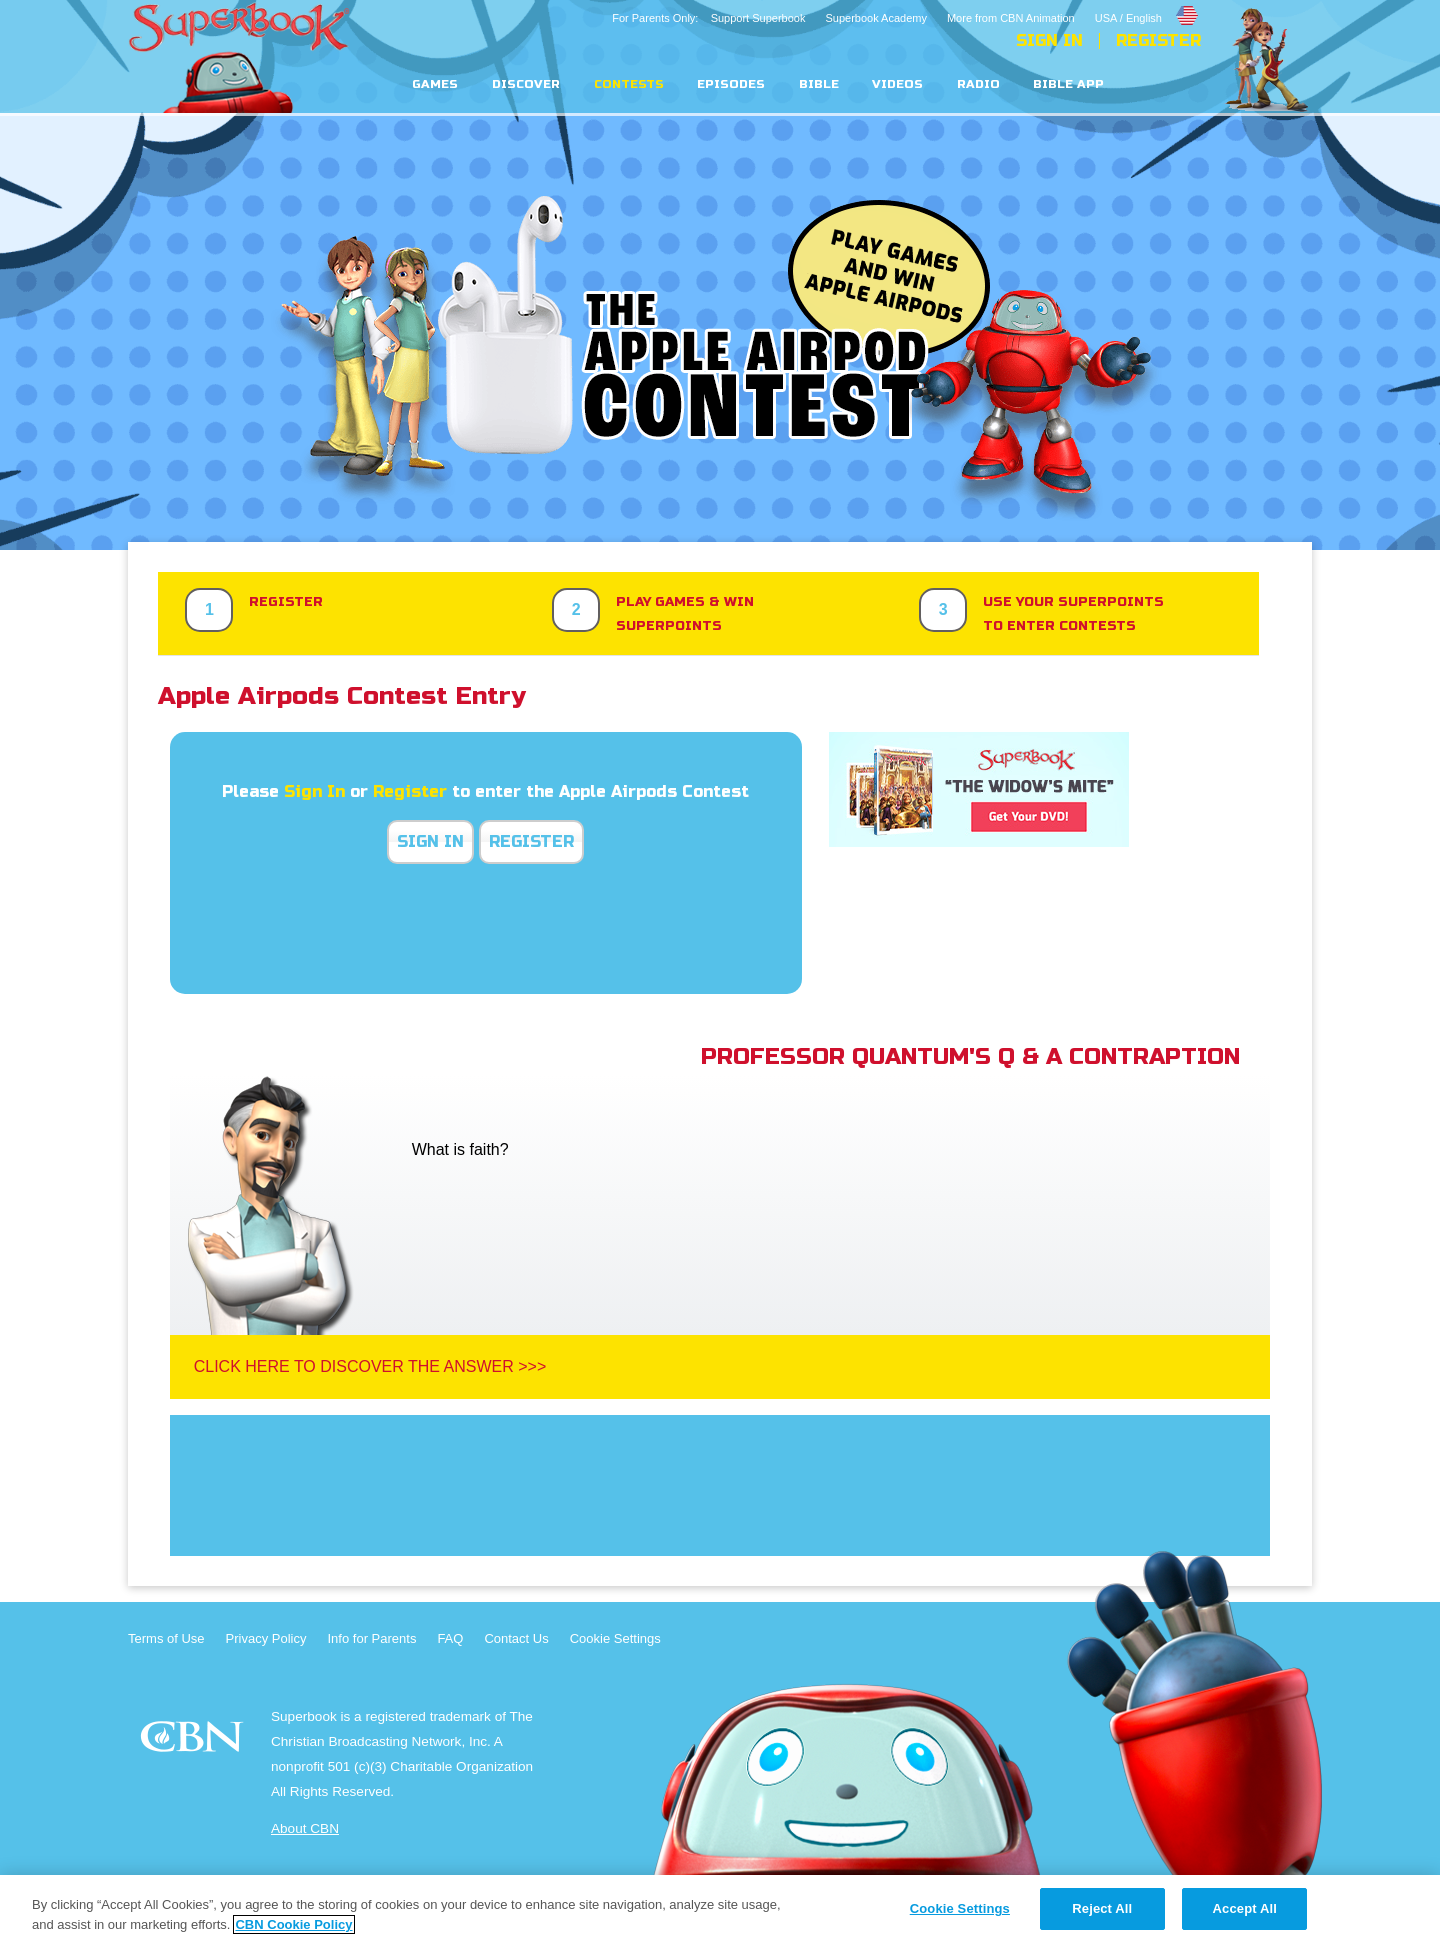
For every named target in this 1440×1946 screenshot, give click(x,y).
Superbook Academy (876, 18)
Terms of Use (166, 1638)
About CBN (305, 1828)
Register (1158, 41)
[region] (720, 1910)
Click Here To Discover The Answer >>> (370, 1366)
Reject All (1102, 1908)
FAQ (450, 1638)
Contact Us (516, 1638)
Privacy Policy (266, 1638)
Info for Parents (372, 1638)
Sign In (1049, 41)
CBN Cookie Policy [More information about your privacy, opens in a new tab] (293, 1924)
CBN (194, 1742)
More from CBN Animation (1011, 18)
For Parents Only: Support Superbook (708, 18)
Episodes (731, 84)
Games (435, 84)
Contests (629, 84)
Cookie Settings (615, 1638)
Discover (526, 84)
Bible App (1068, 84)
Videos (897, 84)
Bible (819, 84)
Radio (978, 84)
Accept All (1245, 1908)
